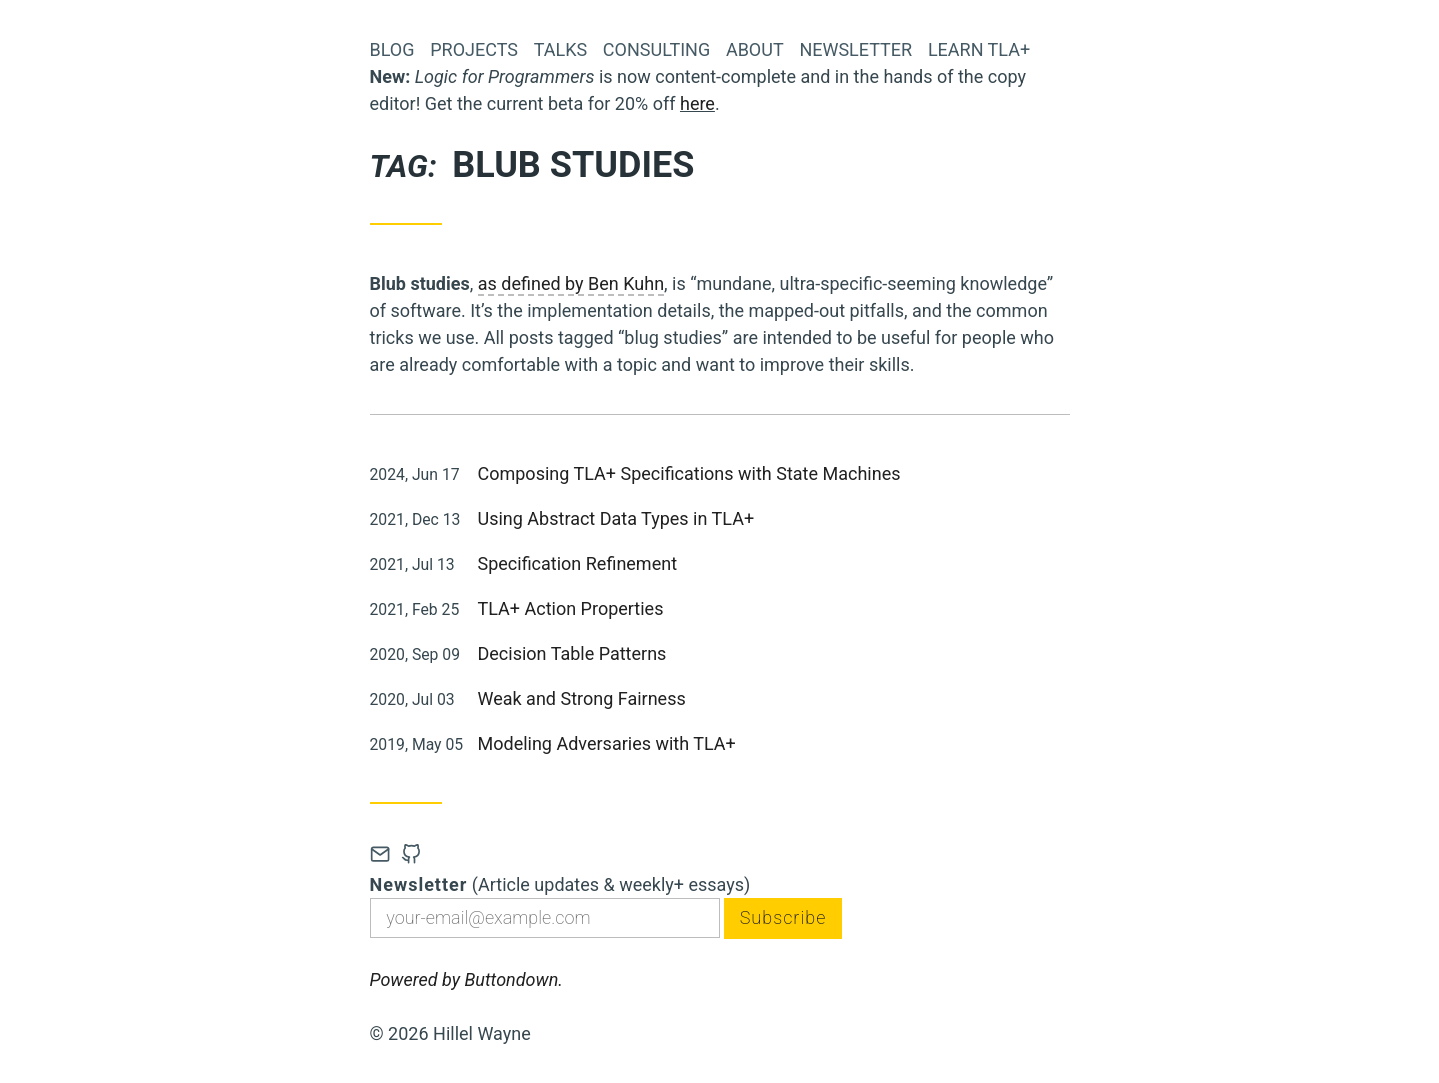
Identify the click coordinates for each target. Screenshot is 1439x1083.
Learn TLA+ (979, 49)
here (697, 103)
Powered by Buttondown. (466, 979)
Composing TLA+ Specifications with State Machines (689, 473)
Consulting (656, 49)
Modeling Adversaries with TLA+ (607, 743)
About (755, 49)
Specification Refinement (578, 563)
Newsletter (855, 49)
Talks (560, 49)
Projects (474, 49)
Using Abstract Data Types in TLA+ (616, 518)
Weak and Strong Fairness (582, 698)
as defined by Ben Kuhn (571, 283)
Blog (392, 49)
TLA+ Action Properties (571, 608)
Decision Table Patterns (572, 653)
